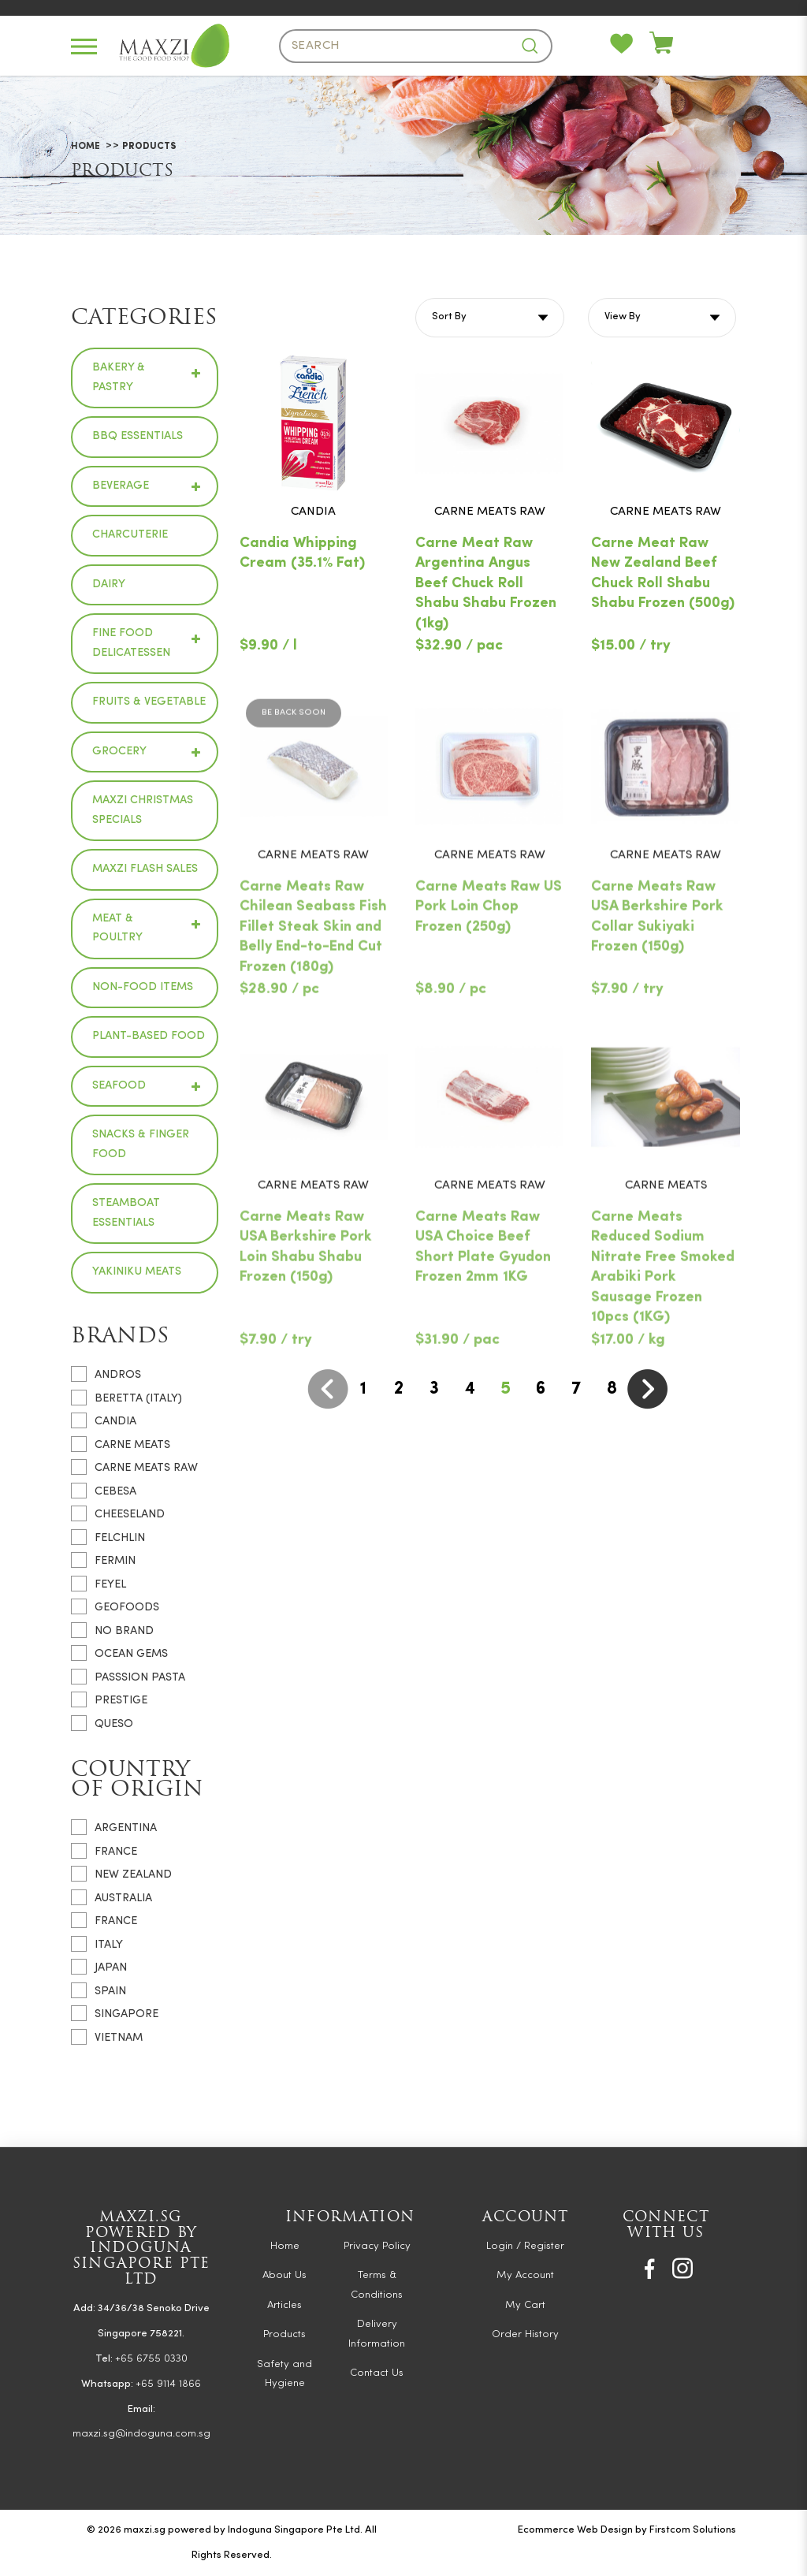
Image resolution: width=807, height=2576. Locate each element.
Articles (284, 2305)
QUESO (102, 1723)
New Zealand (121, 1874)
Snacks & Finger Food (140, 1144)
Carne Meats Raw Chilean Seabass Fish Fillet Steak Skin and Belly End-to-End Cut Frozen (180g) (313, 986)
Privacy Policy (377, 2246)
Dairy (108, 584)
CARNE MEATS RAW (134, 1467)
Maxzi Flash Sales (145, 869)
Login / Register (525, 2246)
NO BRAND (112, 1630)
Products (149, 146)
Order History (525, 2334)
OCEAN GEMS (119, 1653)
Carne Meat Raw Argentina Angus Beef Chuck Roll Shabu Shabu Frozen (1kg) (485, 584)
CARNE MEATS (120, 1444)
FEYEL (98, 1583)
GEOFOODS (115, 1606)
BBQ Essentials (137, 436)
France (104, 1851)
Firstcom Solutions (692, 2530)
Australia (111, 1897)
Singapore (114, 2013)
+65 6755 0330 (151, 2359)
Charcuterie (130, 535)
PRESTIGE (109, 1699)
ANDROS (106, 1374)
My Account (525, 2275)
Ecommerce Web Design (575, 2530)
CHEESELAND (118, 1513)
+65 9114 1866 (168, 2384)
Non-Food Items (142, 987)
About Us (284, 2275)
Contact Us (377, 2373)
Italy (97, 1944)
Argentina (114, 1827)
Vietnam (107, 2037)
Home (85, 146)
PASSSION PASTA (128, 1676)
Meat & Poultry (117, 928)
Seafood (119, 1086)
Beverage (120, 486)
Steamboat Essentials (126, 1213)
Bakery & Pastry (118, 377)
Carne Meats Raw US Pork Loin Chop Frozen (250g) (488, 966)
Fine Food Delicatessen (131, 643)
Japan (99, 1967)
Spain (98, 1990)
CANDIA (103, 1420)
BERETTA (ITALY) (126, 1397)
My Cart (525, 2305)
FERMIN (103, 1560)
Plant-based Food (148, 1036)
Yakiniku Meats (136, 1272)
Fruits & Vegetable (149, 702)
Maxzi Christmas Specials (142, 810)
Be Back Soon (293, 773)
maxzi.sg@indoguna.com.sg (141, 2434)
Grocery (119, 752)
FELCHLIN (108, 1537)
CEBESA (103, 1490)
